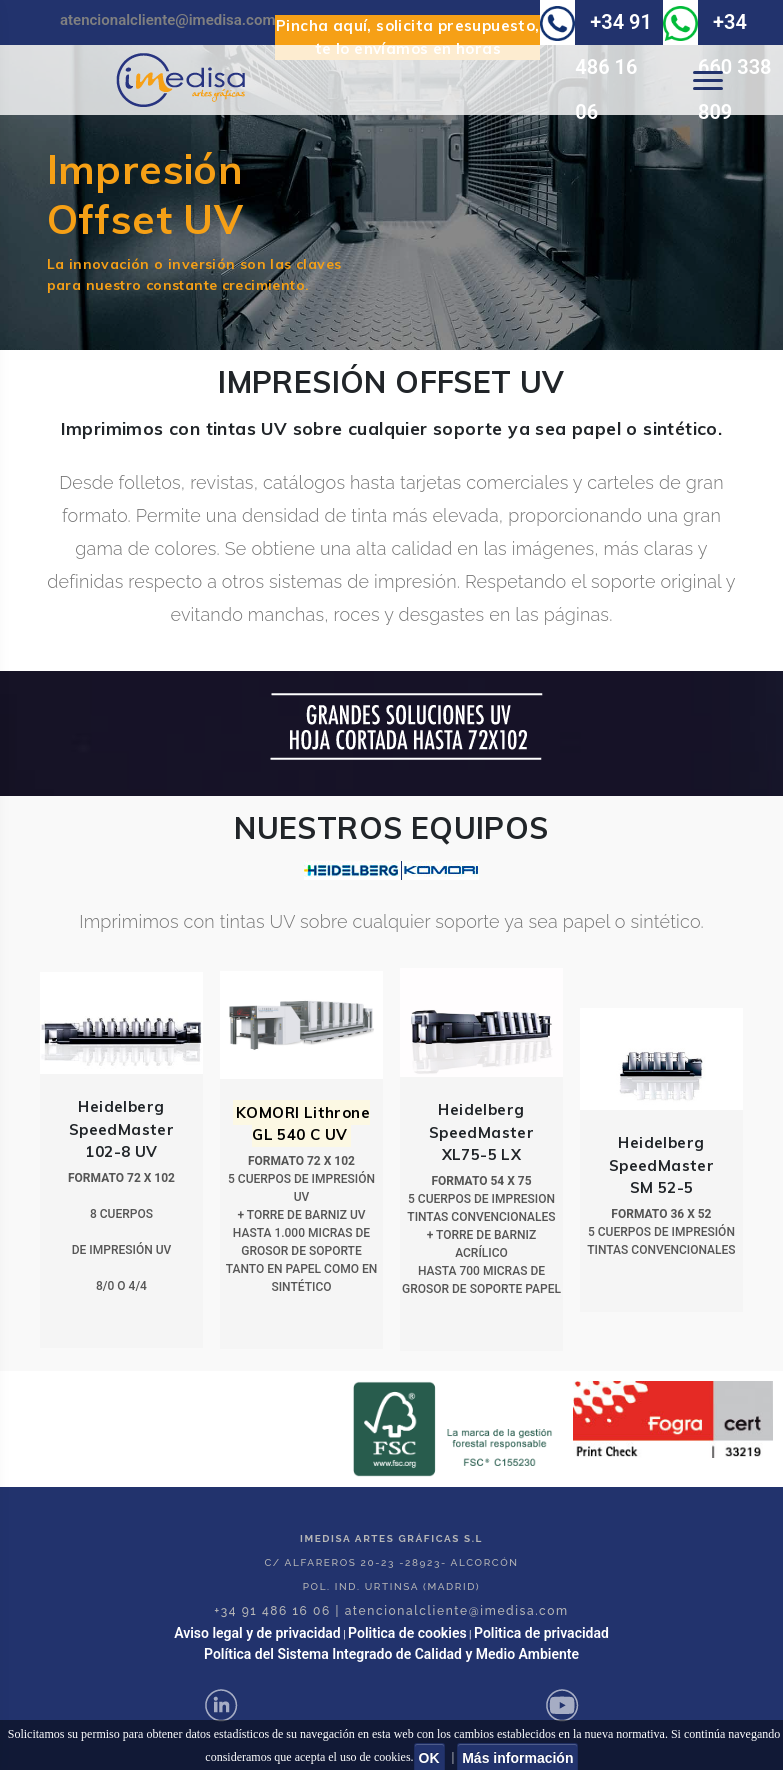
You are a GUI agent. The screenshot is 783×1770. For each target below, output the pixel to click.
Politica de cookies (407, 1633)
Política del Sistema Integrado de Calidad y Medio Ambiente (391, 1654)
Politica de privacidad (541, 1633)
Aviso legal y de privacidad (257, 1633)
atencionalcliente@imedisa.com (167, 20)
